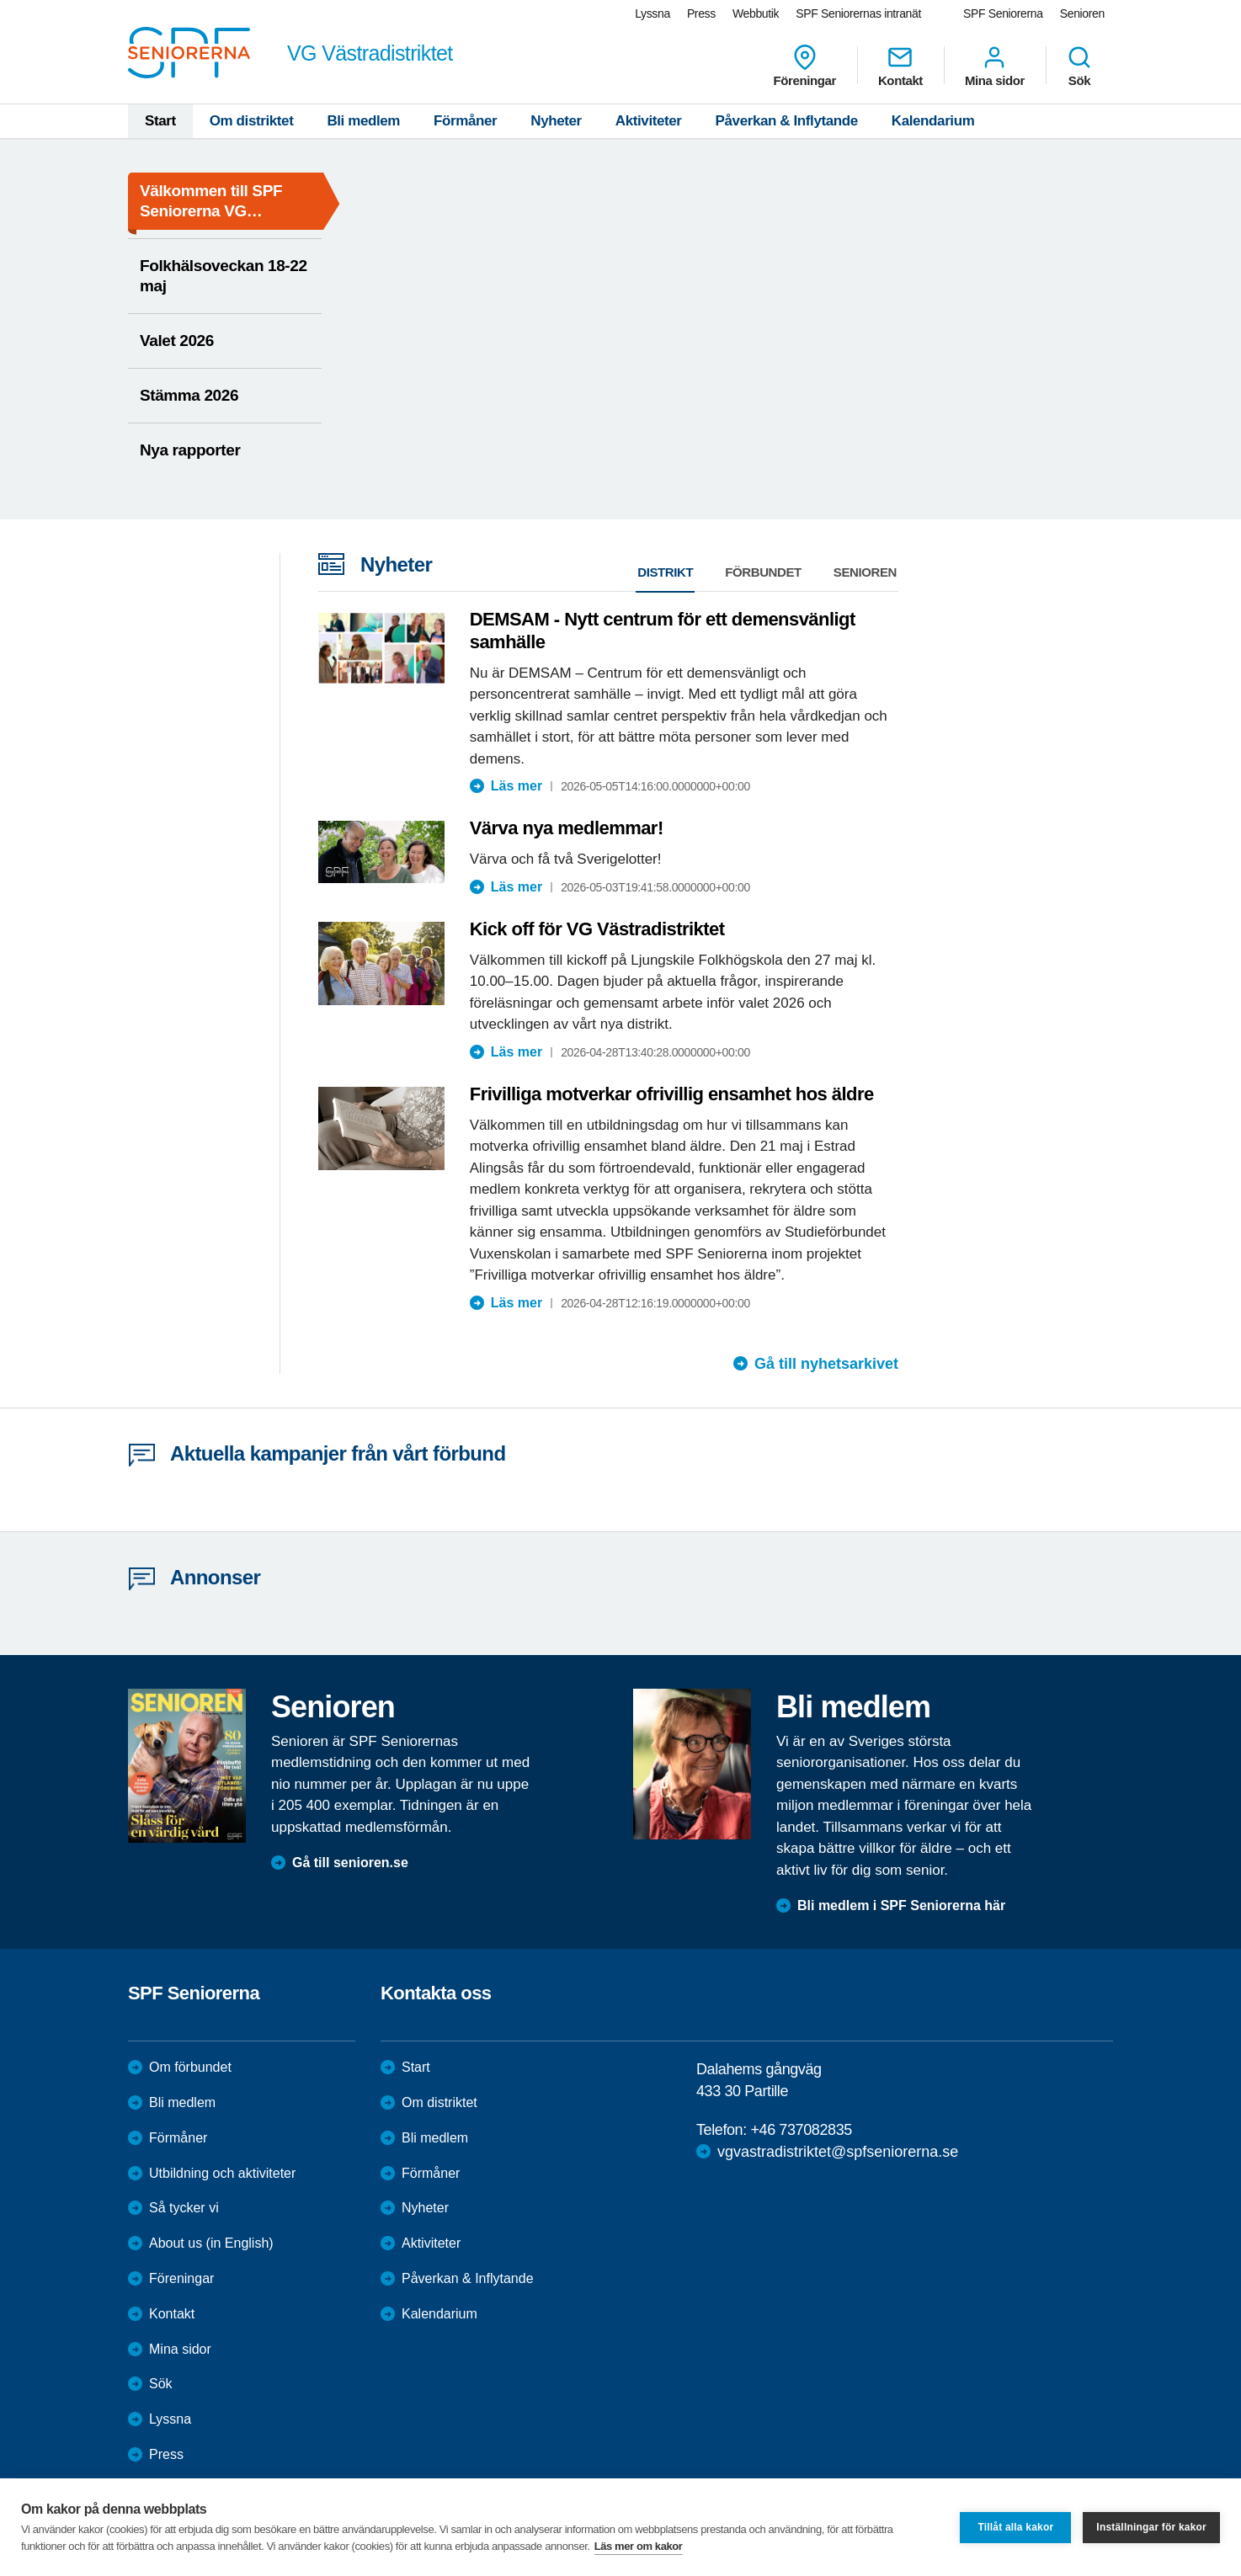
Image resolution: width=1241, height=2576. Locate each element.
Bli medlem (363, 121)
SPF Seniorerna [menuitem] (1003, 13)
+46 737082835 (800, 2129)
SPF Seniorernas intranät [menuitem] (858, 13)
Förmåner (465, 121)
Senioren (865, 572)
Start (160, 121)
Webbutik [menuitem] (755, 13)
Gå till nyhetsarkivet (826, 1363)
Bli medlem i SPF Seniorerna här (901, 1905)
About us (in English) (211, 2243)
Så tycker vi (184, 2208)
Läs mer (516, 786)
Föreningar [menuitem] (805, 66)
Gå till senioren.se (350, 1862)
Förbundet (763, 572)
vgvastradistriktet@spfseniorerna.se (837, 2151)
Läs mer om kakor (638, 2546)
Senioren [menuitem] (1082, 13)
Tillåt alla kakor (1015, 2527)
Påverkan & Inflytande (787, 121)
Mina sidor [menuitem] (995, 66)
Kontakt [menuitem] (900, 66)
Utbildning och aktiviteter (222, 2173)
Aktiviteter (648, 121)
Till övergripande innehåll (0, 0)
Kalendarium (933, 121)
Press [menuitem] (701, 13)
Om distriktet (252, 121)
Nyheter (556, 121)
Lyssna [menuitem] (652, 13)
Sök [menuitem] (1079, 66)
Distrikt (665, 572)
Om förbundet (190, 2067)
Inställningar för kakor (1151, 2527)
